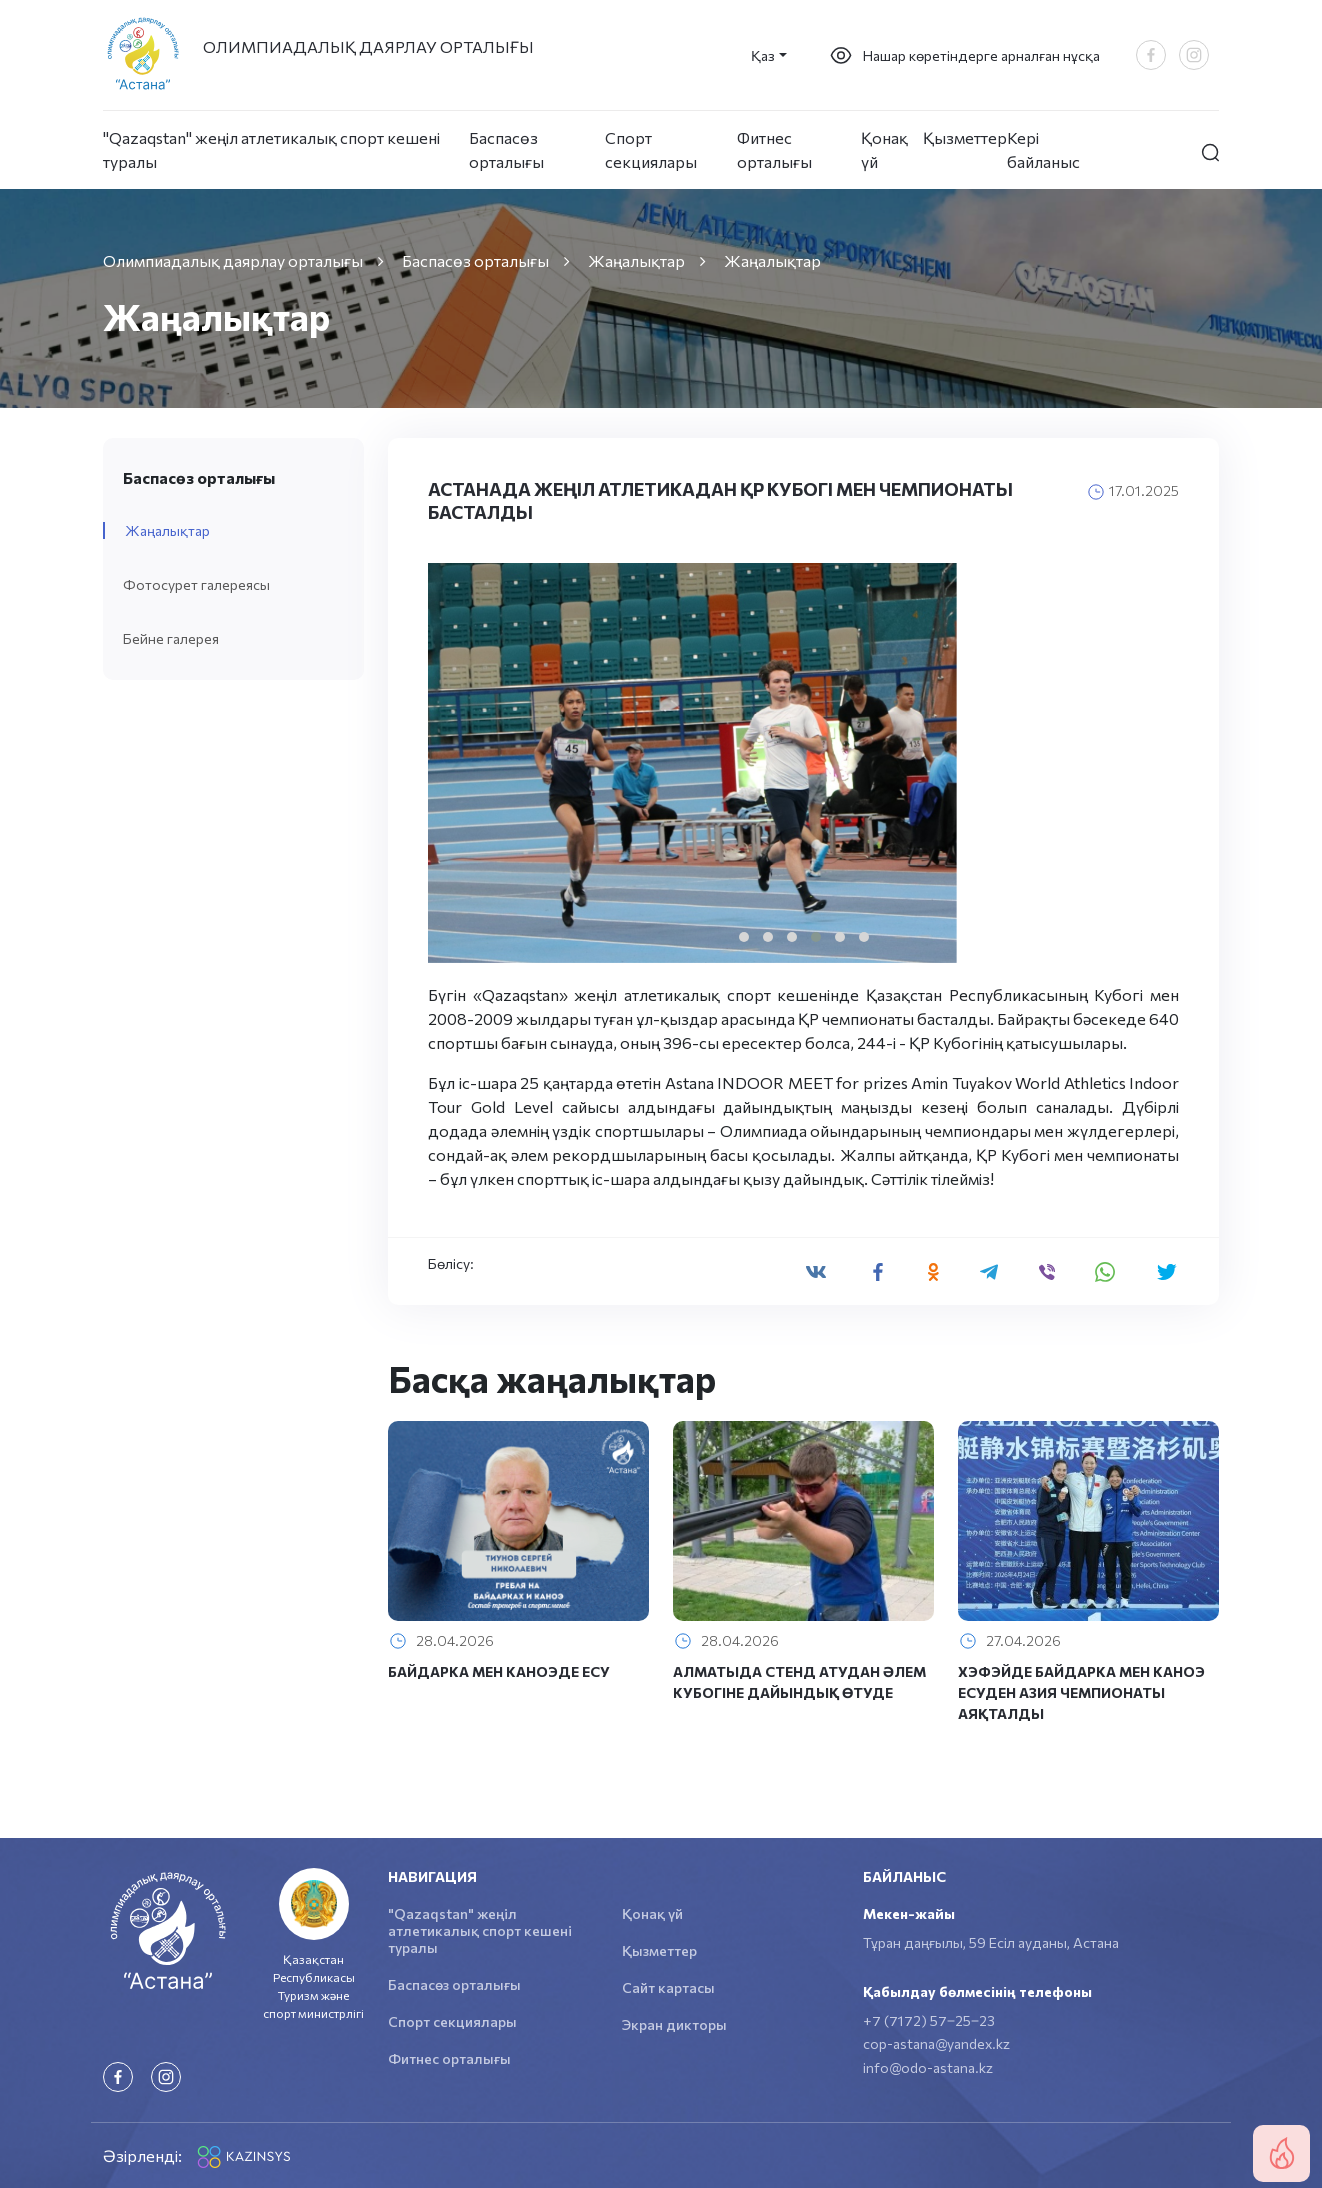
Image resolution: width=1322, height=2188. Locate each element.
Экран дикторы (674, 2024)
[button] (744, 937)
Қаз (763, 55)
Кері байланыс (1043, 149)
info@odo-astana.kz (928, 2067)
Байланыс (904, 1876)
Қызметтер (965, 137)
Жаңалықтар (167, 530)
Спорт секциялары (651, 149)
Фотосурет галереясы (196, 584)
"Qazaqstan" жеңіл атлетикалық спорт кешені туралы (271, 149)
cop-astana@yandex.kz (936, 2043)
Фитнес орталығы (774, 149)
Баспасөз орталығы (506, 149)
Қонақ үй (884, 149)
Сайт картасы (668, 1987)
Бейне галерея (171, 638)
